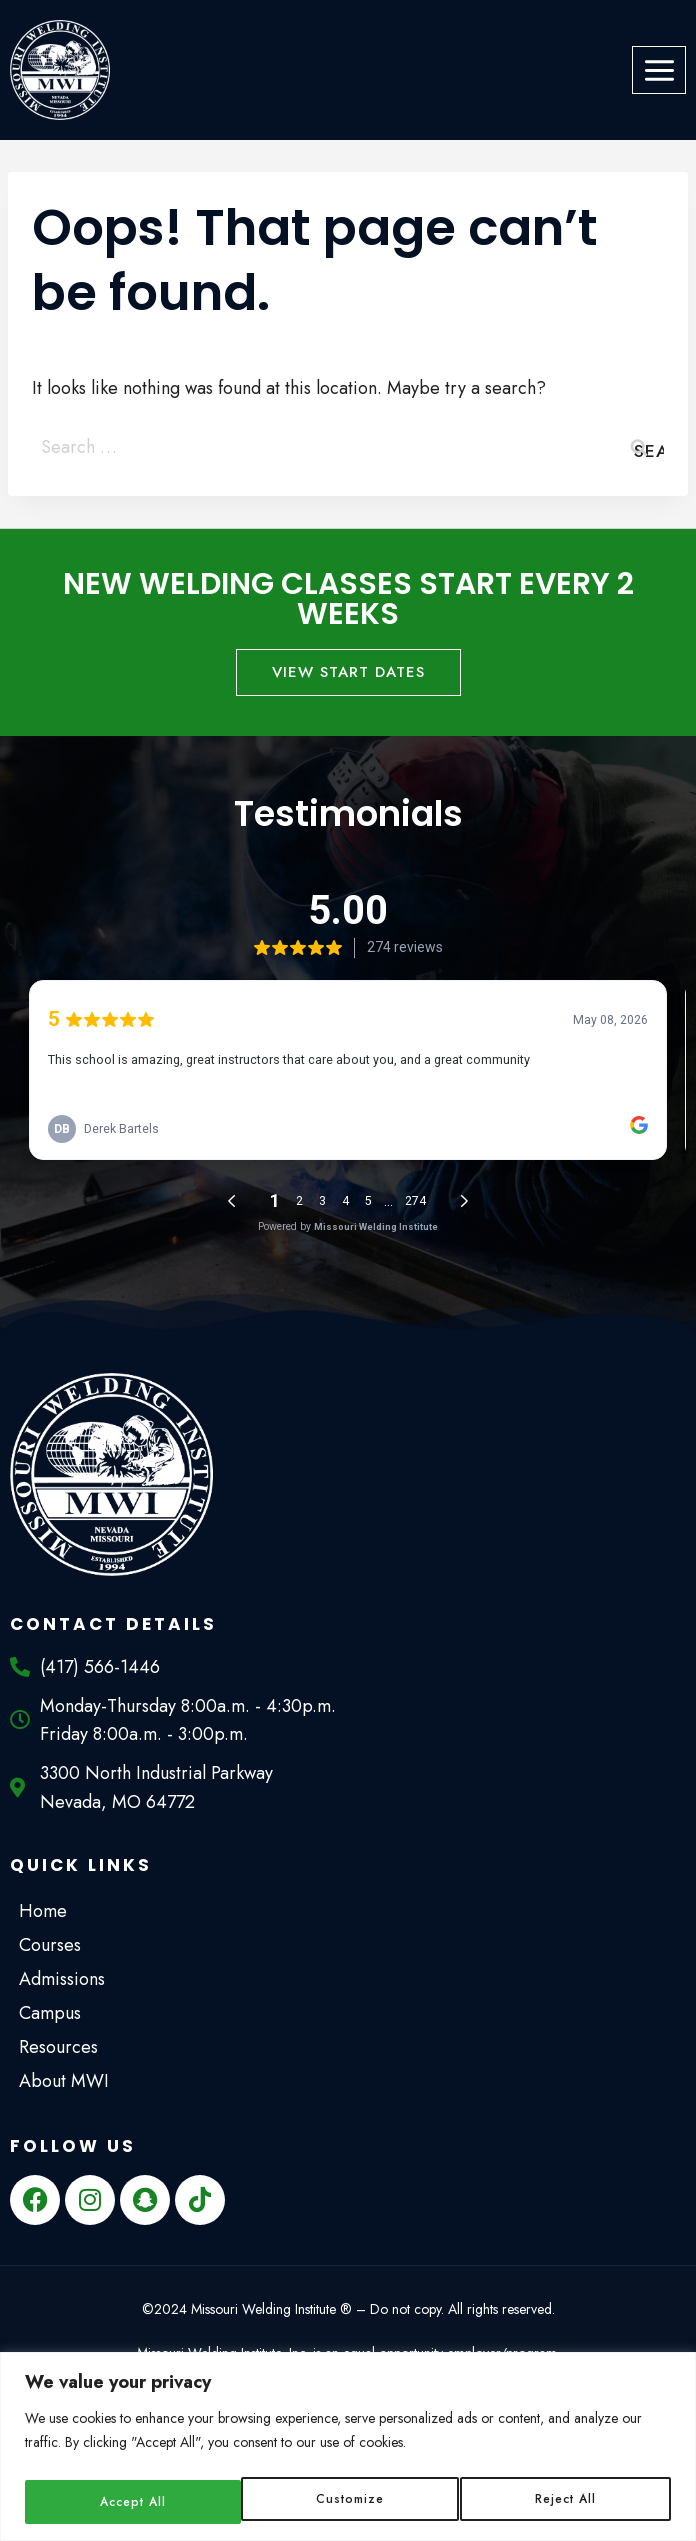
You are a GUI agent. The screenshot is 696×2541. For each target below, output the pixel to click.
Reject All (347, 2502)
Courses (55, 1945)
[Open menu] (659, 70)
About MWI (69, 2081)
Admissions (67, 1979)
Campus (55, 2013)
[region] (348, 2449)
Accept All (564, 2502)
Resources (63, 2047)
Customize (131, 2502)
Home (43, 1911)
